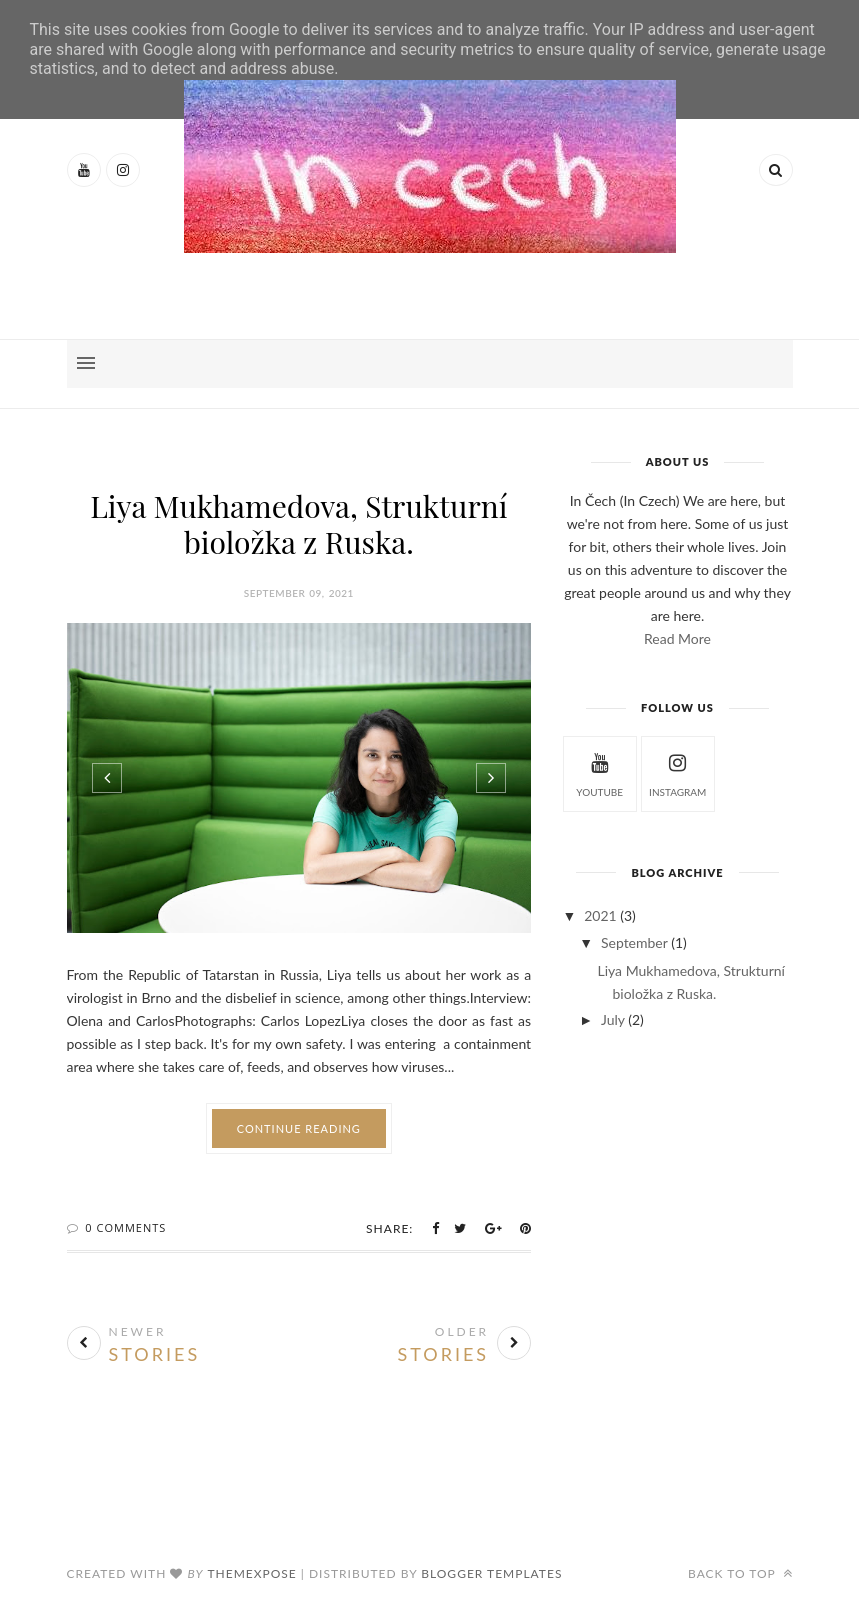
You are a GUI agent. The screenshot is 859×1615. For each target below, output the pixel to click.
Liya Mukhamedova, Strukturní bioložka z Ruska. (298, 524)
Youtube (599, 772)
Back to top (740, 1573)
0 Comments (125, 1227)
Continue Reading (299, 1128)
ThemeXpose (251, 1573)
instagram (677, 772)
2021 (600, 915)
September (634, 942)
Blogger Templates (491, 1573)
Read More (677, 638)
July (613, 1019)
